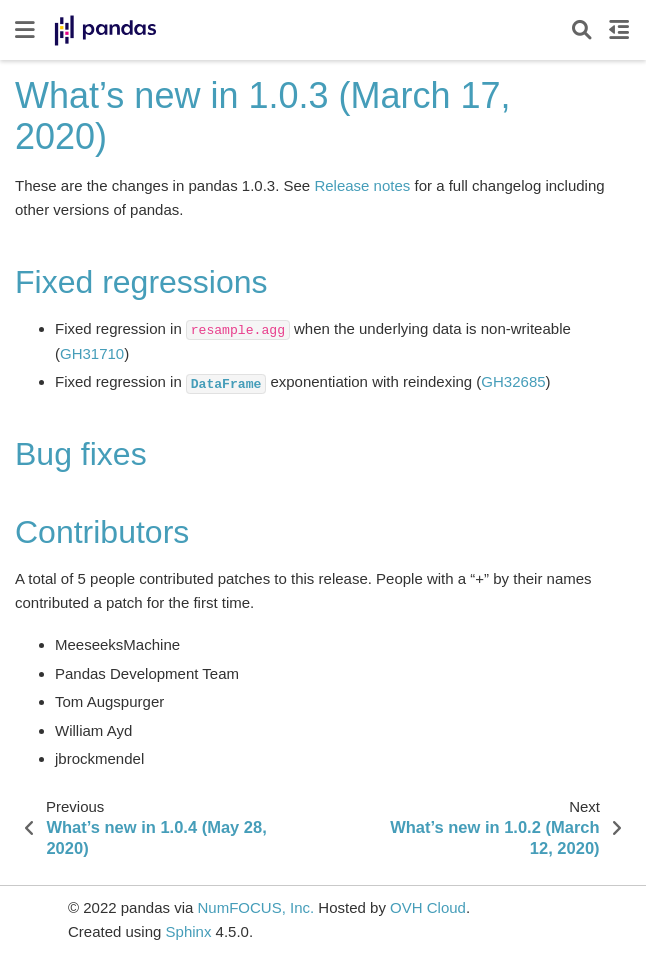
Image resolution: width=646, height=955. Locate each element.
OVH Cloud (428, 907)
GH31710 (92, 353)
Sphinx (189, 931)
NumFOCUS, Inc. (255, 907)
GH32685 (513, 381)
